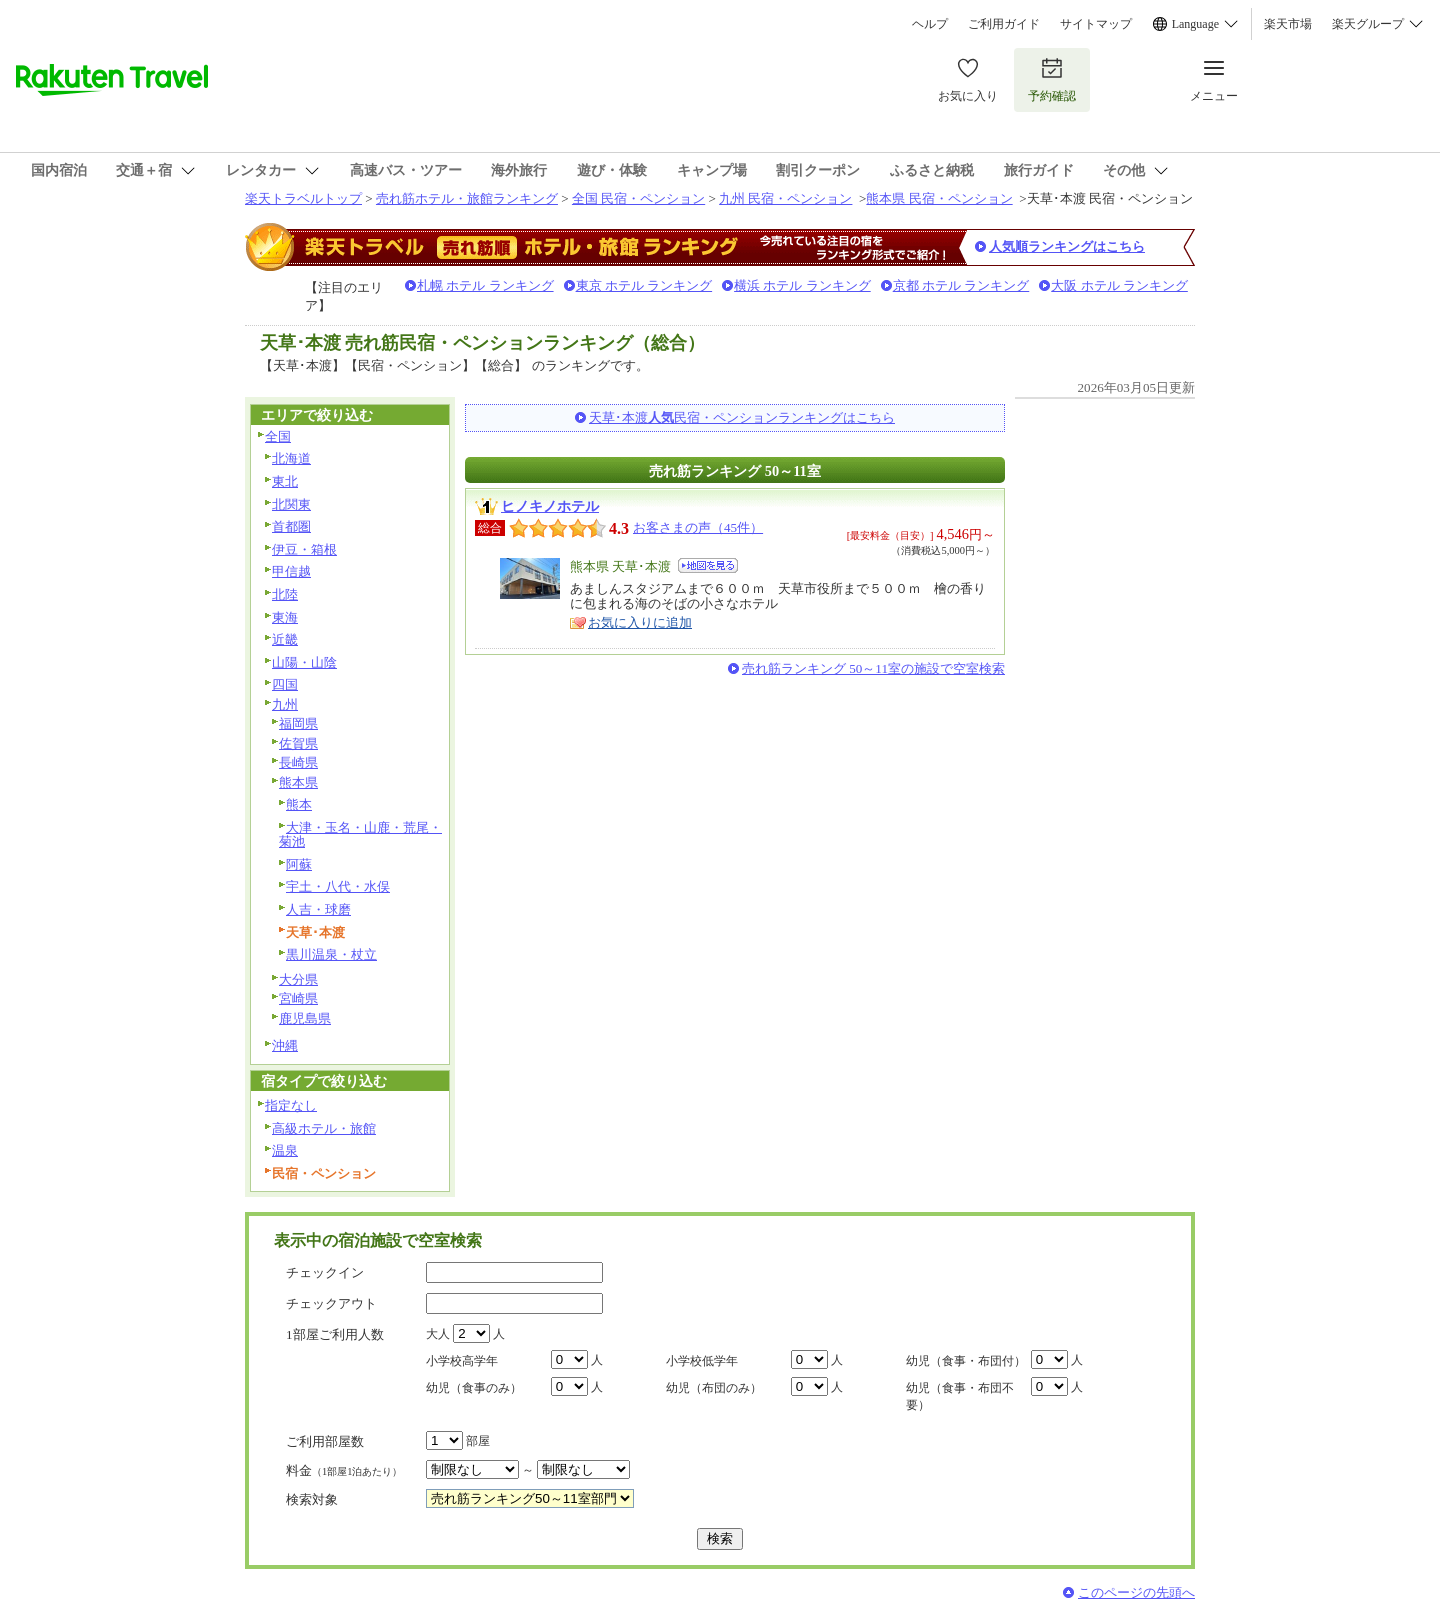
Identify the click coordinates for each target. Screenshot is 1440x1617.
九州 (285, 704)
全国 (278, 436)
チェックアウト (331, 1303)
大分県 (298, 979)
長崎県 (298, 762)
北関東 (291, 504)
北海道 (291, 458)
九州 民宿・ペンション (785, 198)
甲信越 (291, 571)
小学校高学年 (462, 1361)
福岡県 (298, 723)
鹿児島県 (305, 1018)
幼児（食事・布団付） (966, 1361)
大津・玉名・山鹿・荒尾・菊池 (360, 835)
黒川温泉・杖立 (331, 954)
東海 (285, 617)
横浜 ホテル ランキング (802, 285)
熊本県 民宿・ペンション (939, 198)
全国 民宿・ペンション (638, 198)
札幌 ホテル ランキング (485, 285)
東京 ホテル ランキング (644, 285)
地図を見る (708, 565)
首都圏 (291, 526)
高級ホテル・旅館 (324, 1128)
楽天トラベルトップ (303, 198)
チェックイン (325, 1272)
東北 (285, 481)
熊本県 (298, 782)
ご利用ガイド (1004, 24)
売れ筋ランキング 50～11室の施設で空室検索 (873, 668)
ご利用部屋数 (325, 1441)
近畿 (285, 639)
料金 (344, 1470)
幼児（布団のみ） (714, 1388)
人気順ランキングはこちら (1067, 246)
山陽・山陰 (304, 662)
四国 (285, 684)
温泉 (285, 1150)
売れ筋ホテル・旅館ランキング (467, 198)
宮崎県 (298, 998)
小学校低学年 (702, 1361)
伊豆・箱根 (304, 549)
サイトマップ (1096, 24)
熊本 (299, 804)
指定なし (291, 1105)
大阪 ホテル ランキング (1119, 285)
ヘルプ (930, 24)
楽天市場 (1288, 24)
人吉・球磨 (318, 909)
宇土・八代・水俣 (338, 886)
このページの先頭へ (1136, 1592)
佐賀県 (298, 743)
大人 (438, 1334)
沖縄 (285, 1045)
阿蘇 (299, 864)
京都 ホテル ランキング (961, 285)
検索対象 (312, 1499)
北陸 (285, 594)
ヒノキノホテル (550, 506)
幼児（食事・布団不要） (960, 1396)
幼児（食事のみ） (474, 1388)
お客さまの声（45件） (698, 527)
